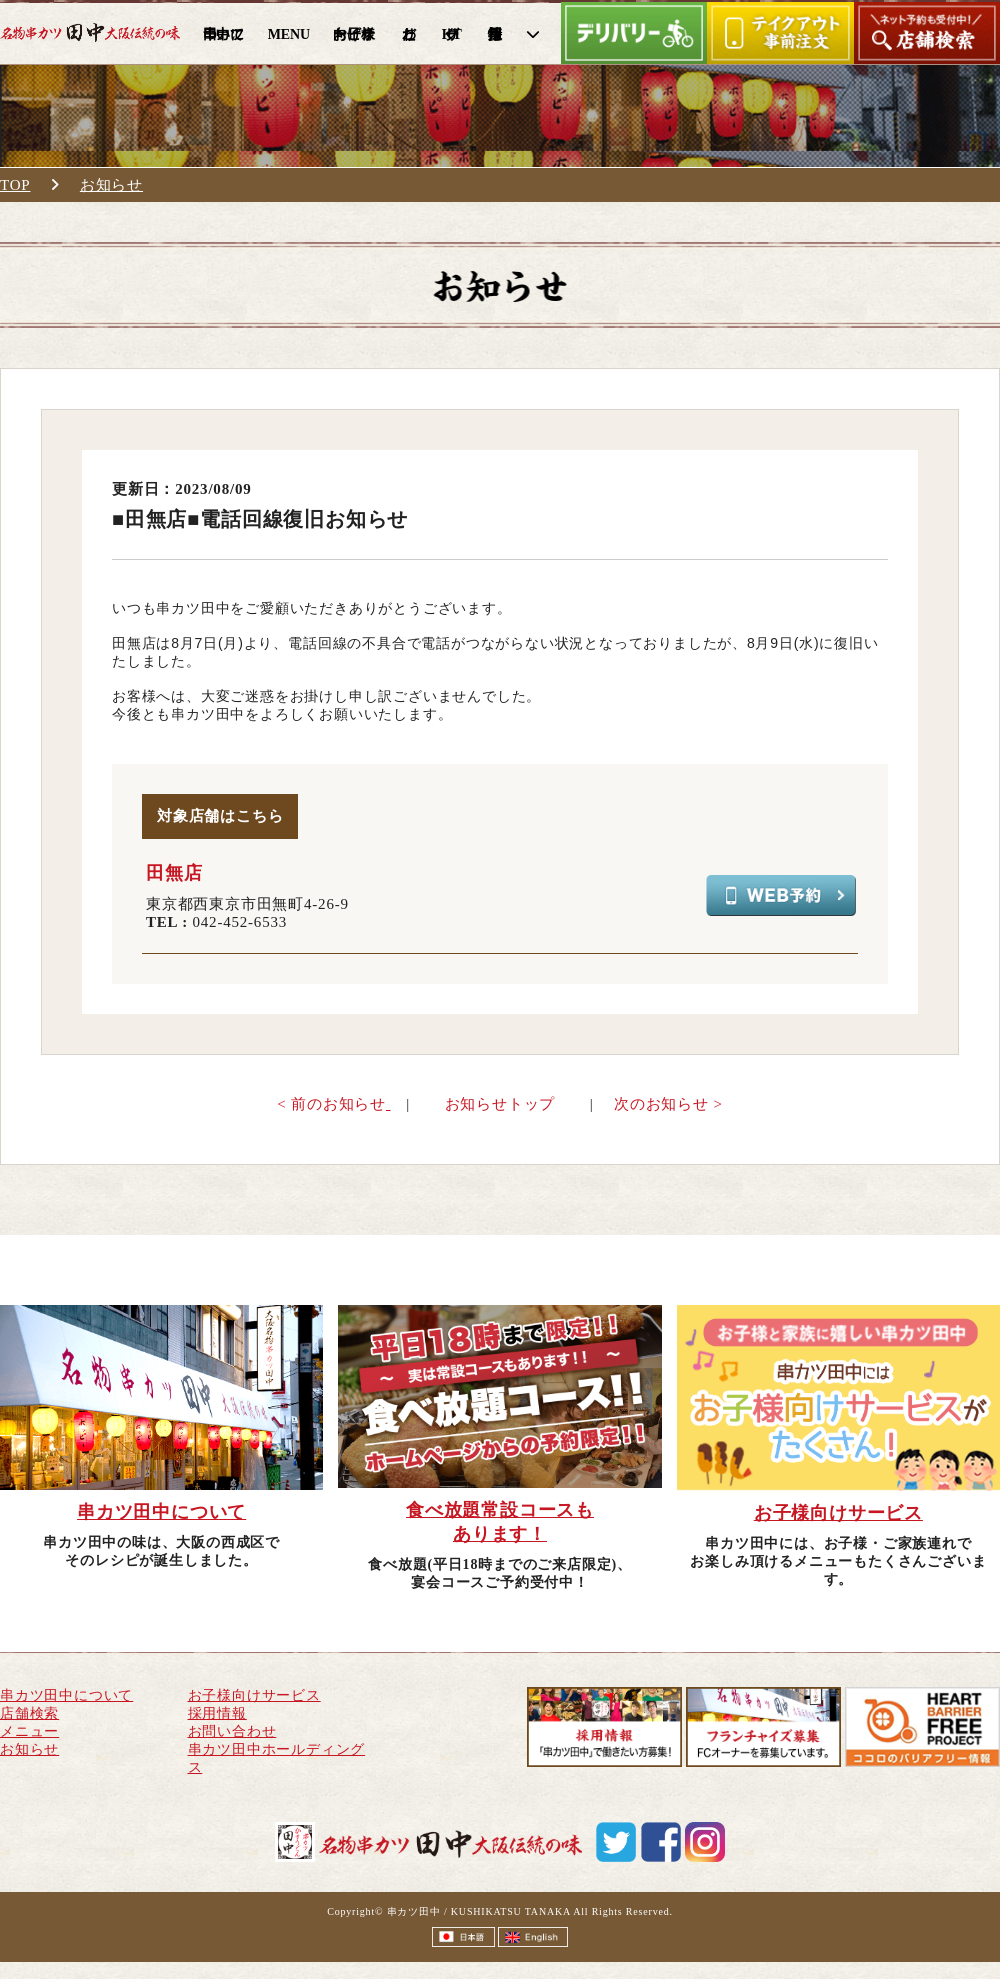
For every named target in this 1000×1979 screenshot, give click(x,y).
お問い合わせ (232, 1731)
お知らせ (111, 185)
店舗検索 (29, 1713)
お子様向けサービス (254, 1695)
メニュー (29, 1731)
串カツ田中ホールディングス (277, 1758)
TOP (15, 185)
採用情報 (217, 1713)
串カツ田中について (66, 1695)
